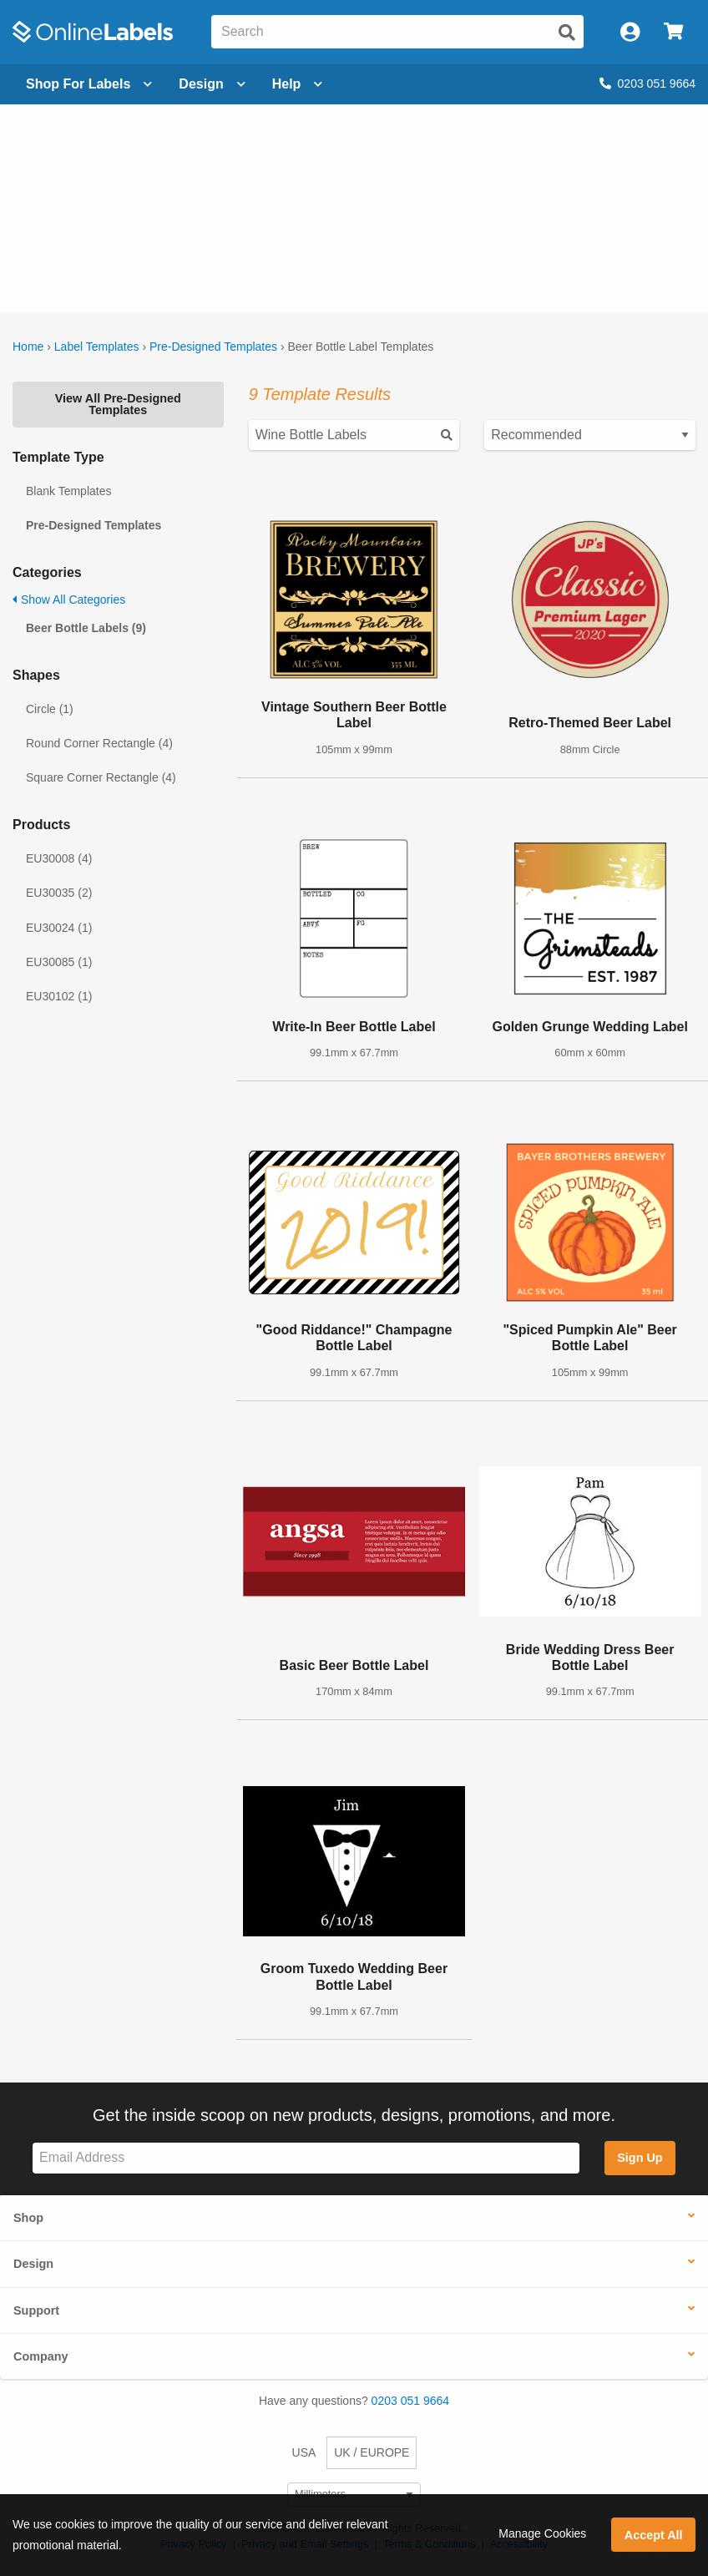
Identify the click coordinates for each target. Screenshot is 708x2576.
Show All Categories (69, 599)
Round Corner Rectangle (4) (99, 743)
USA (304, 2452)
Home (28, 346)
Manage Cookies (542, 2533)
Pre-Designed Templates (213, 346)
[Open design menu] (211, 84)
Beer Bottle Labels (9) (86, 628)
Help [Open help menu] (297, 84)
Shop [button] (28, 2217)
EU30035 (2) (59, 892)
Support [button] (36, 2310)
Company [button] (40, 2356)
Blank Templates (68, 491)
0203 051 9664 (647, 83)
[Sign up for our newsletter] (306, 2158)
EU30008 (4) (59, 858)
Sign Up (639, 2157)
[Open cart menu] (673, 32)
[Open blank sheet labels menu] (89, 84)
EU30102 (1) (59, 996)
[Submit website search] (567, 33)
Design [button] (33, 2263)
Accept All (654, 2535)
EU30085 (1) (59, 962)
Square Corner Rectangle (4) (101, 777)
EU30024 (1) (59, 927)
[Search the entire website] (397, 31)
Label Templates (96, 346)
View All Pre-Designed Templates (118, 404)
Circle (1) (49, 709)
